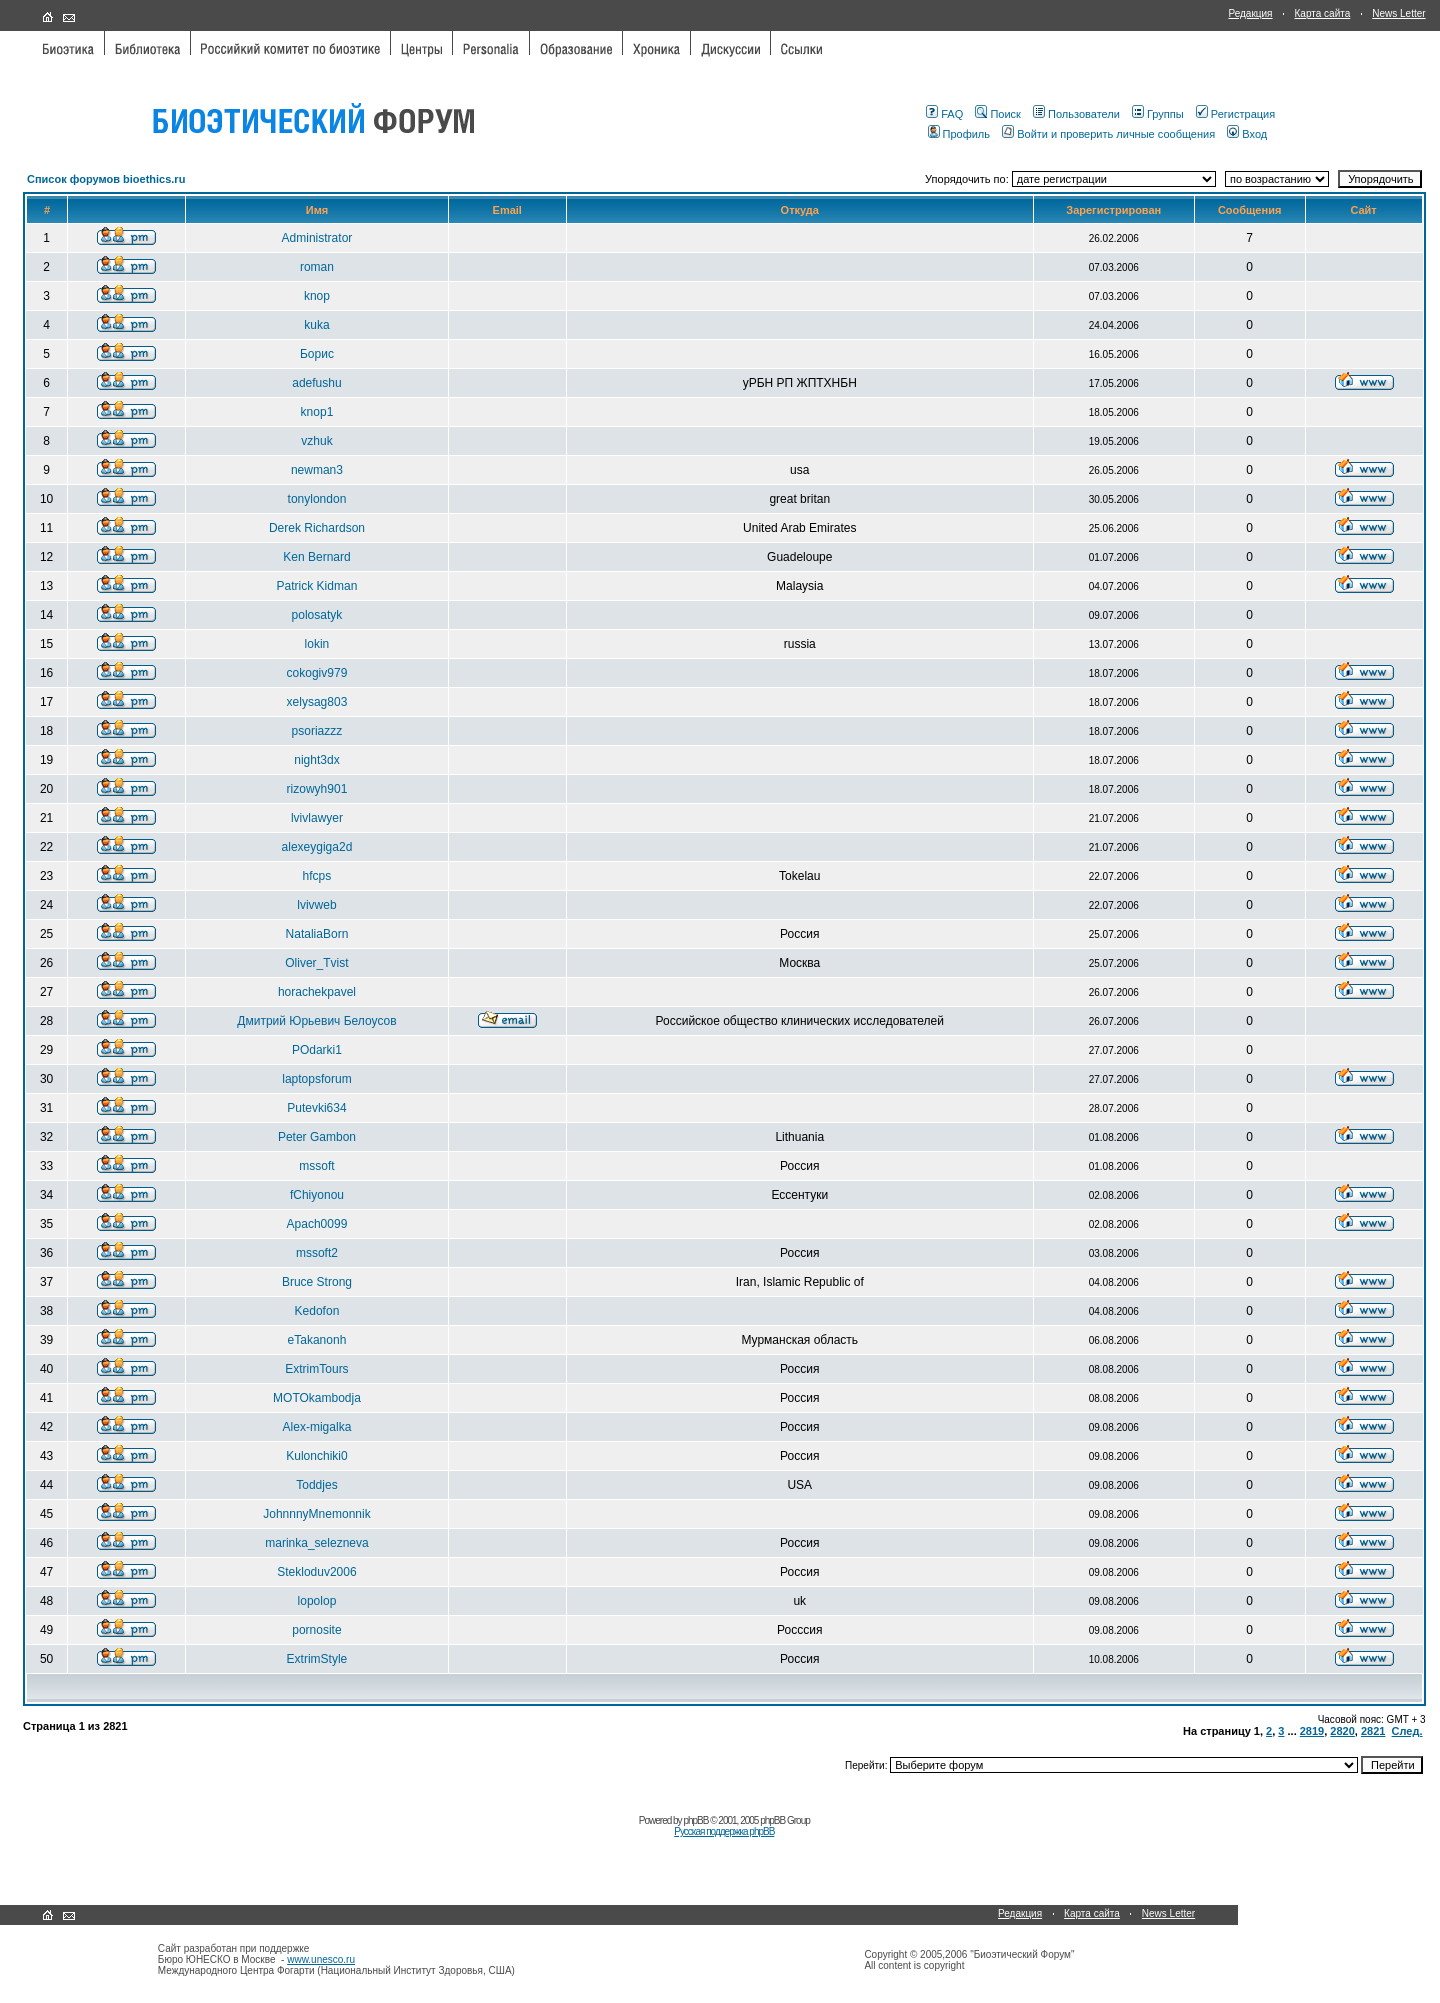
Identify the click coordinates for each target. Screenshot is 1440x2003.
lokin (317, 644)
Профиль (959, 134)
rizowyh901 (317, 789)
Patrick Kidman (317, 586)
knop (317, 296)
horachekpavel (317, 992)
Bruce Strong (317, 1282)
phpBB (695, 1820)
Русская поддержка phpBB (724, 1831)
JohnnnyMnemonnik (316, 1514)
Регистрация (1235, 114)
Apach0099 (317, 1224)
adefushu (316, 383)
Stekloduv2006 (316, 1572)
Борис (317, 354)
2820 (1342, 1731)
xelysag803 (317, 702)
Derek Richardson (317, 528)
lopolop (317, 1601)
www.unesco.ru (321, 1959)
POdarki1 (317, 1050)
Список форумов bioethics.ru (106, 179)
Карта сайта (1323, 13)
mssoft (316, 1166)
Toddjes (316, 1485)
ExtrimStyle (317, 1659)
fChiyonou (317, 1195)
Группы (1158, 114)
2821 (1373, 1731)
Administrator (317, 238)
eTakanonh (317, 1340)
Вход (1247, 134)
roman (317, 267)
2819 (1312, 1731)
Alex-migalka (317, 1427)
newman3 (317, 470)
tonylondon (317, 499)
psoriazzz (317, 731)
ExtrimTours (316, 1369)
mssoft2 (317, 1253)
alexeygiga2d (317, 847)
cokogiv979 (317, 673)
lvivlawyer (317, 818)
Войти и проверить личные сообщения (1108, 134)
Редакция (1250, 13)
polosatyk (317, 615)
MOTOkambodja (317, 1398)
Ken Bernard (316, 557)
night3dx (316, 760)
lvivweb (316, 905)
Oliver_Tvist (316, 963)
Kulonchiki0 (316, 1456)
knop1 (317, 412)
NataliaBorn (317, 934)
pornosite (316, 1630)
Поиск (997, 114)
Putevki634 (316, 1108)
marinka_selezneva (316, 1543)
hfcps (317, 876)
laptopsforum (316, 1079)
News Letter (1398, 13)
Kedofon (317, 1311)
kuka (316, 325)
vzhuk (316, 441)
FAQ (944, 114)
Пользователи (1076, 114)
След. (1407, 1731)
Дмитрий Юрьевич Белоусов (316, 1021)
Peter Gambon (317, 1137)
